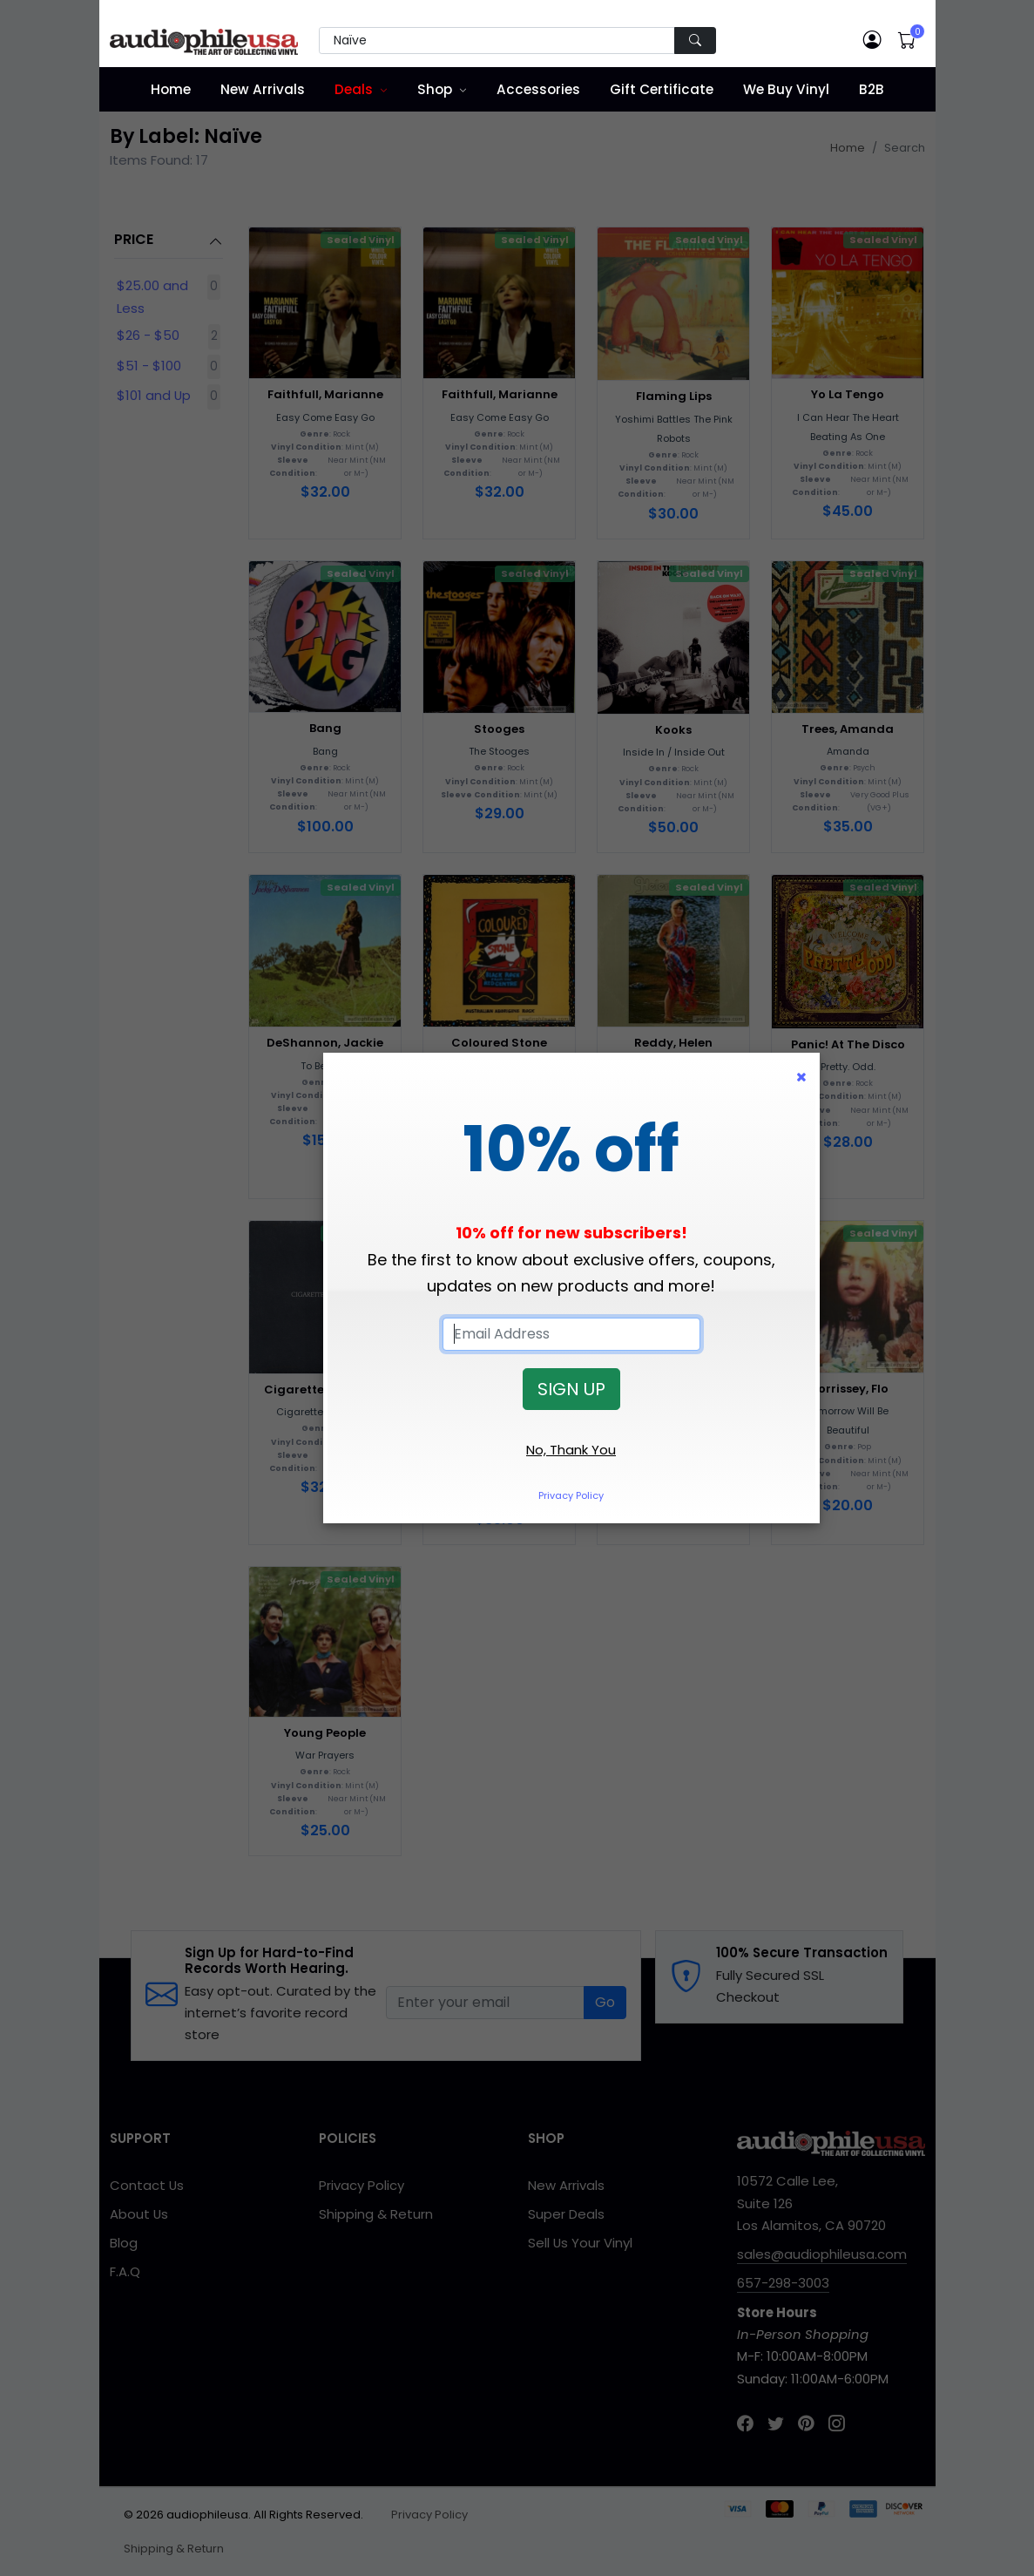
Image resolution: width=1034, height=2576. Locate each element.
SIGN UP (571, 1389)
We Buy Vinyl (786, 89)
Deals (354, 89)
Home (171, 89)
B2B (871, 89)
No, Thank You (571, 1450)
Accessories (538, 89)
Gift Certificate (661, 89)
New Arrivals (262, 89)
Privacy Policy (571, 1495)
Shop (434, 89)
